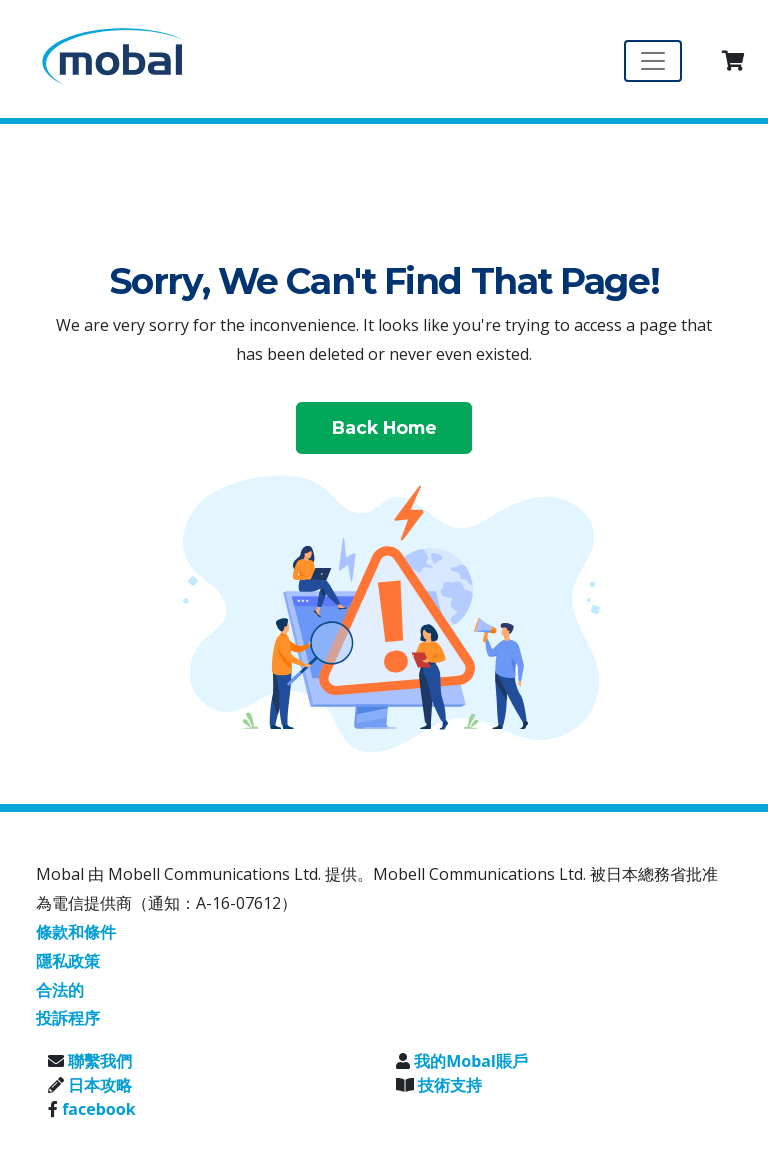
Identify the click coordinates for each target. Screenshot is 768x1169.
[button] (733, 61)
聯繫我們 (100, 1061)
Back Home (384, 427)
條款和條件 (76, 932)
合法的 (60, 990)
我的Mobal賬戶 (471, 1061)
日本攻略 (100, 1085)
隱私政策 (68, 961)
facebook (99, 1109)
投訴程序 (68, 1018)
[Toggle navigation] (653, 61)
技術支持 (450, 1085)
